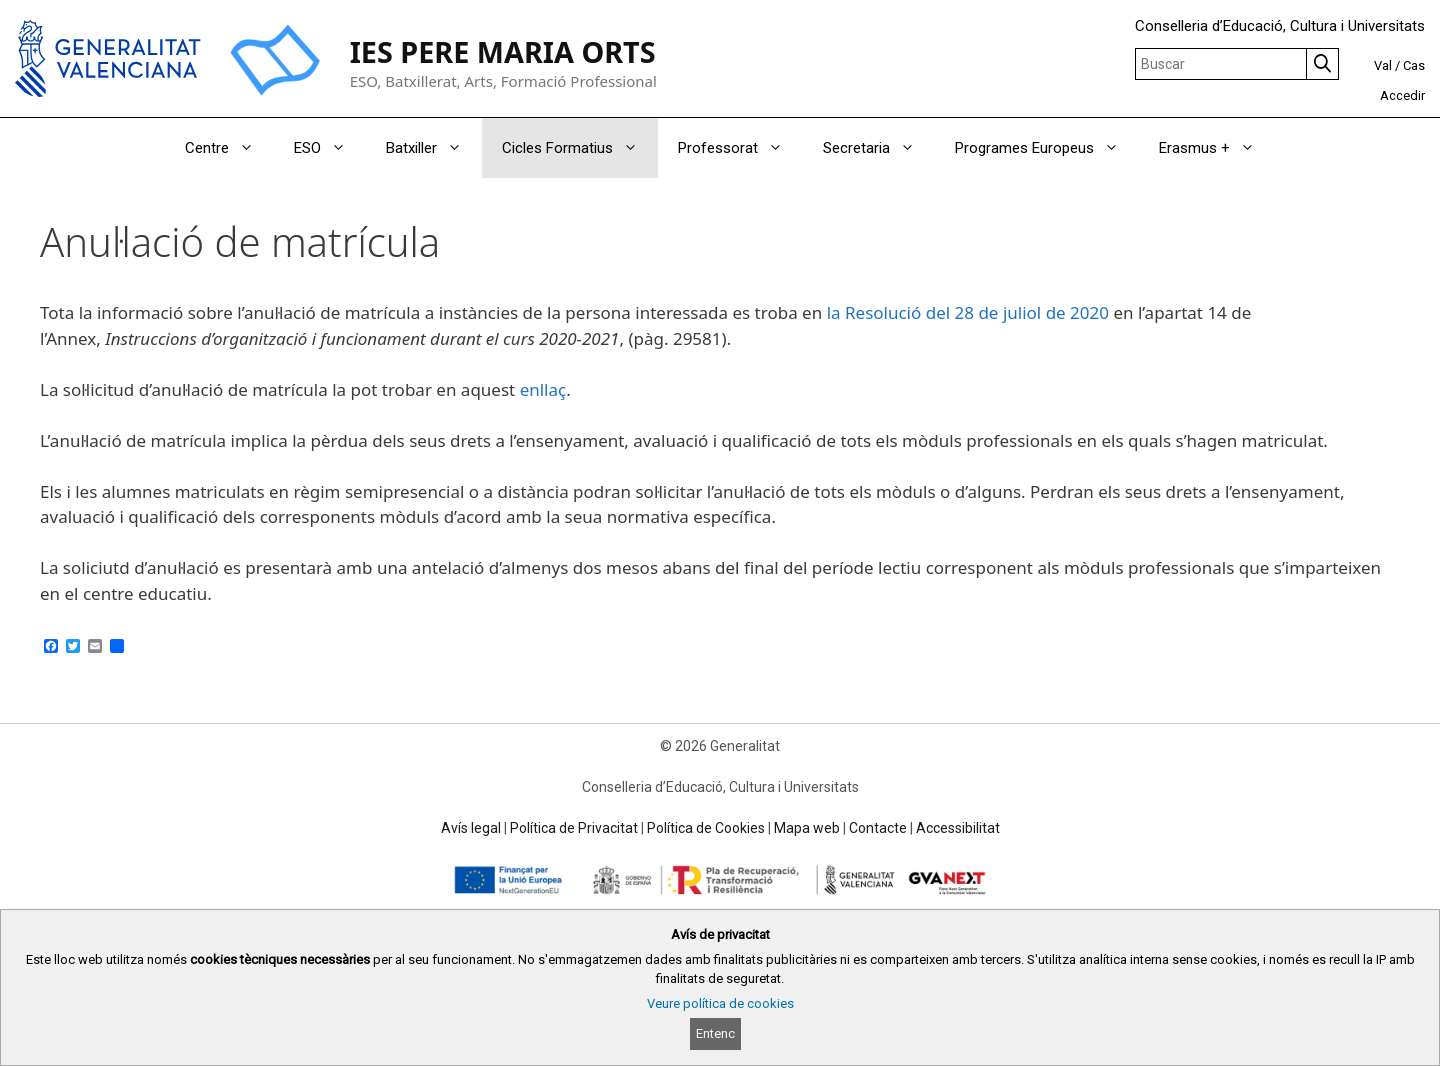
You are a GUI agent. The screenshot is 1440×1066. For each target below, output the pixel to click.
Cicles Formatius (580, 148)
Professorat (740, 148)
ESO (330, 148)
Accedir (1402, 95)
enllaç (543, 389)
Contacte (878, 828)
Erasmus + (1217, 148)
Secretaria (879, 148)
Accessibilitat (958, 828)
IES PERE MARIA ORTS (503, 51)
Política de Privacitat (574, 828)
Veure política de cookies (720, 1003)
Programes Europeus (1047, 148)
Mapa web (807, 828)
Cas (1414, 65)
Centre (229, 148)
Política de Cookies (706, 828)
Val (1383, 65)
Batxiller (434, 148)
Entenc (715, 1033)
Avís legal (471, 828)
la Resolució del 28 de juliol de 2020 (968, 312)
